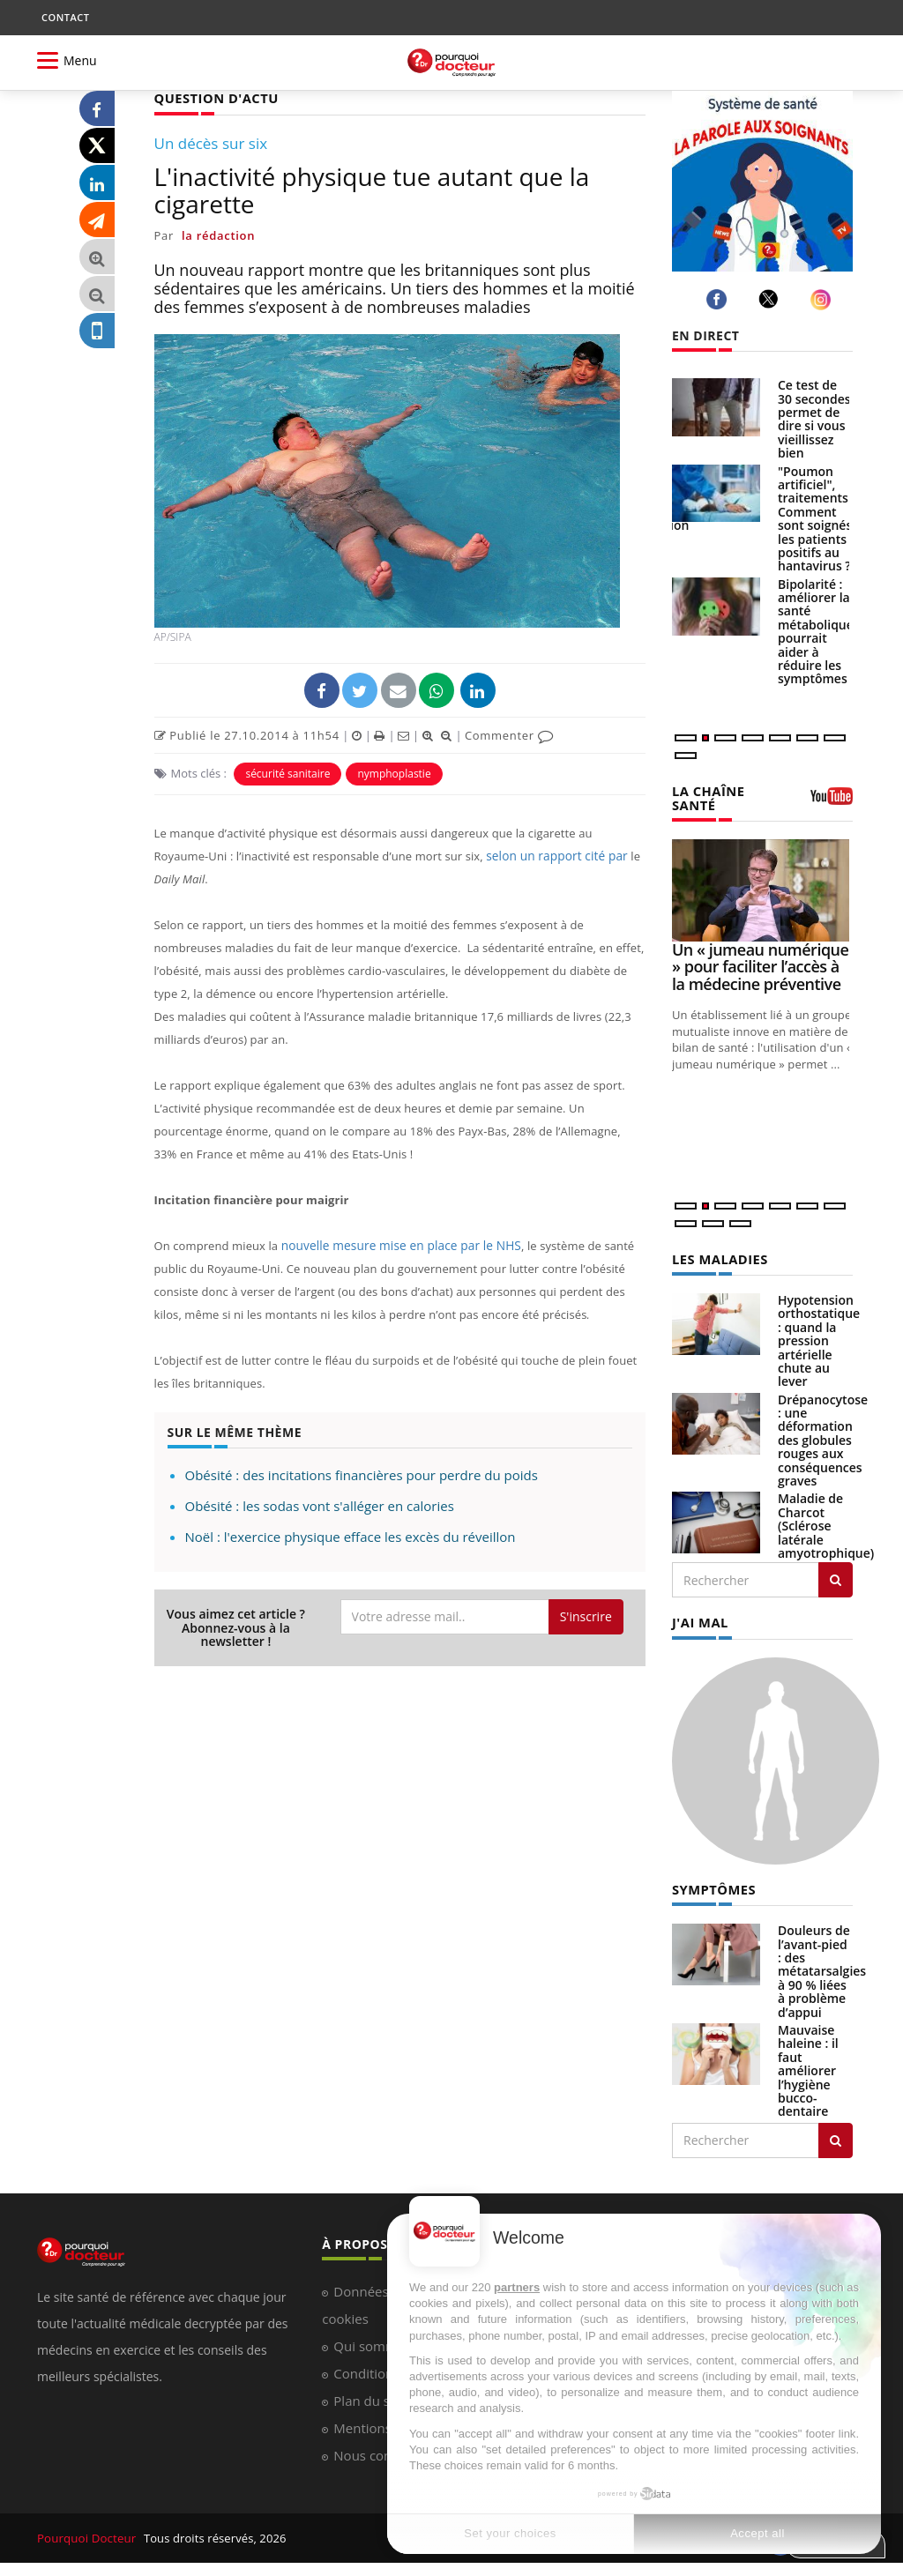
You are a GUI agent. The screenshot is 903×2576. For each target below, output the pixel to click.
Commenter (509, 734)
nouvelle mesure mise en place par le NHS (395, 1245)
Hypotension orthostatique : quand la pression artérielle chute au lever (819, 1338)
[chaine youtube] (831, 801)
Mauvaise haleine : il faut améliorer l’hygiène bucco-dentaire (808, 2066)
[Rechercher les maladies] (835, 1577)
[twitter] (771, 299)
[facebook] (719, 299)
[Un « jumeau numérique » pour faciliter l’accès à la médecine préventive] (762, 888)
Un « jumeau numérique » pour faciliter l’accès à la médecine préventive (760, 965)
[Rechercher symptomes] (835, 2136)
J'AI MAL (699, 1619)
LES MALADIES (718, 1256)
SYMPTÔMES (712, 1885)
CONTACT (65, 17)
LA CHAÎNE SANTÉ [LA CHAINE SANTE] (707, 797)
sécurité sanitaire (287, 772)
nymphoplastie (393, 772)
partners (517, 2287)
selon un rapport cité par (553, 855)
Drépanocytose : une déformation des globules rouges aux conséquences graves (823, 1437)
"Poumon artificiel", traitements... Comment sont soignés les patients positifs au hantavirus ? (818, 519)
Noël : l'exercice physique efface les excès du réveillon (350, 1536)
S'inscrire (586, 1615)
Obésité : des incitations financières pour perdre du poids (361, 1474)
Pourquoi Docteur (87, 2534)
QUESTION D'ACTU (213, 97)
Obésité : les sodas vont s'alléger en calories (319, 1505)
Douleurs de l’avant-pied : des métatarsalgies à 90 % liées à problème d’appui (822, 1966)
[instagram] (823, 299)
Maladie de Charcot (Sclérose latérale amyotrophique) (826, 1523)
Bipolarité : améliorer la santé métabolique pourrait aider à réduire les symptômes (816, 632)
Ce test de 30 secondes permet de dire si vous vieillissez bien (814, 418)
